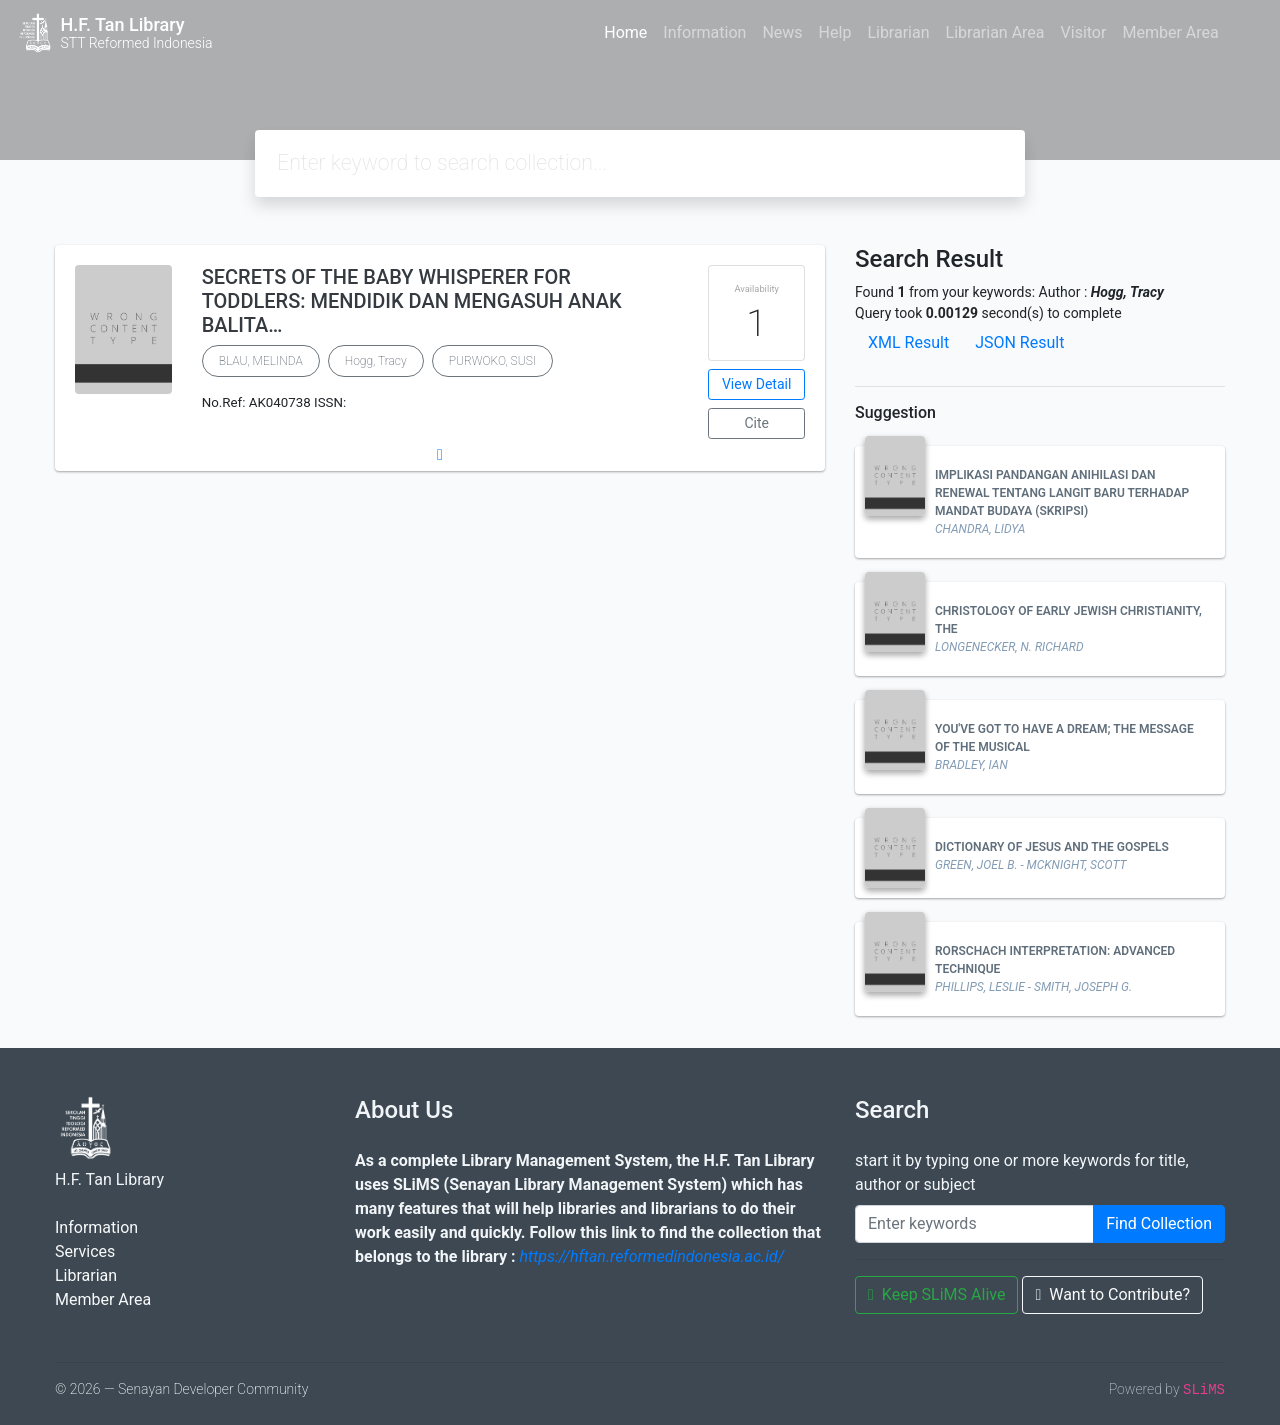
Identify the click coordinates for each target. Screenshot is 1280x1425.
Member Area (1170, 32)
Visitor (1084, 32)
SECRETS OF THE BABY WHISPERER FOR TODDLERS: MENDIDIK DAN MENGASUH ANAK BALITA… (412, 301)
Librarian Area (995, 32)
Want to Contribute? (1112, 1294)
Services (85, 1251)
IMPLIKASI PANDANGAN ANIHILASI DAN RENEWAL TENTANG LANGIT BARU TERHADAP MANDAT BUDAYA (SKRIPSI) (1062, 493)
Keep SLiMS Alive (936, 1294)
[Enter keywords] (974, 1224)
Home (625, 32)
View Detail (756, 384)
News (782, 32)
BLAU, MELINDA (261, 361)
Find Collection (1159, 1223)
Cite (756, 423)
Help (835, 32)
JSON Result (1019, 342)
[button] (440, 455)
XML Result (908, 342)
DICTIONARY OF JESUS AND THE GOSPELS (1052, 847)
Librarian (898, 32)
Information (704, 32)
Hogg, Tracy (376, 361)
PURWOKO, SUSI (492, 361)
